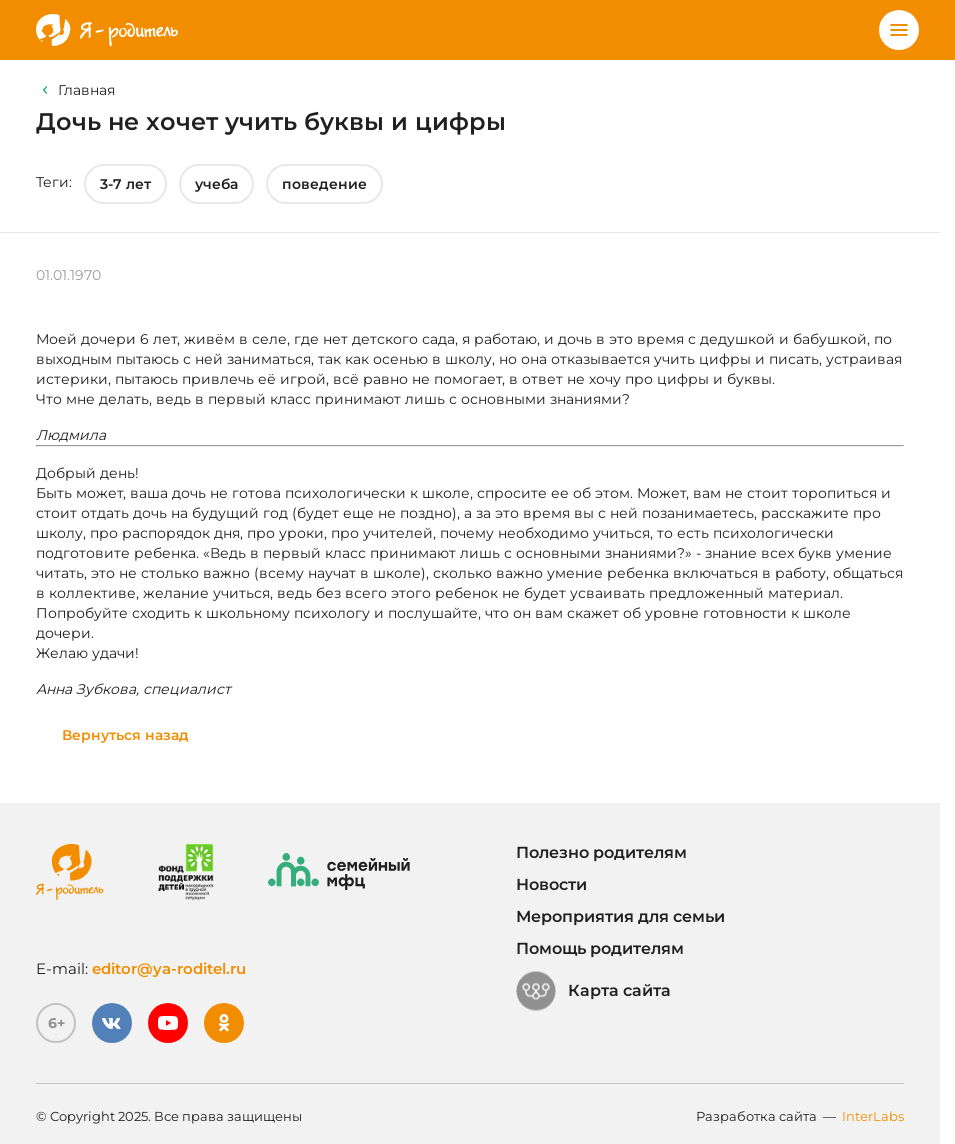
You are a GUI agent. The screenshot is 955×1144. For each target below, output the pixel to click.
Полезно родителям (601, 852)
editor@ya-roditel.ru (169, 968)
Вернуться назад (125, 735)
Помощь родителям (600, 948)
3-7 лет (125, 184)
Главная (86, 90)
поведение (324, 184)
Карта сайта (593, 991)
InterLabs (873, 1116)
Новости (551, 884)
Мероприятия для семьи (620, 916)
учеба (216, 184)
